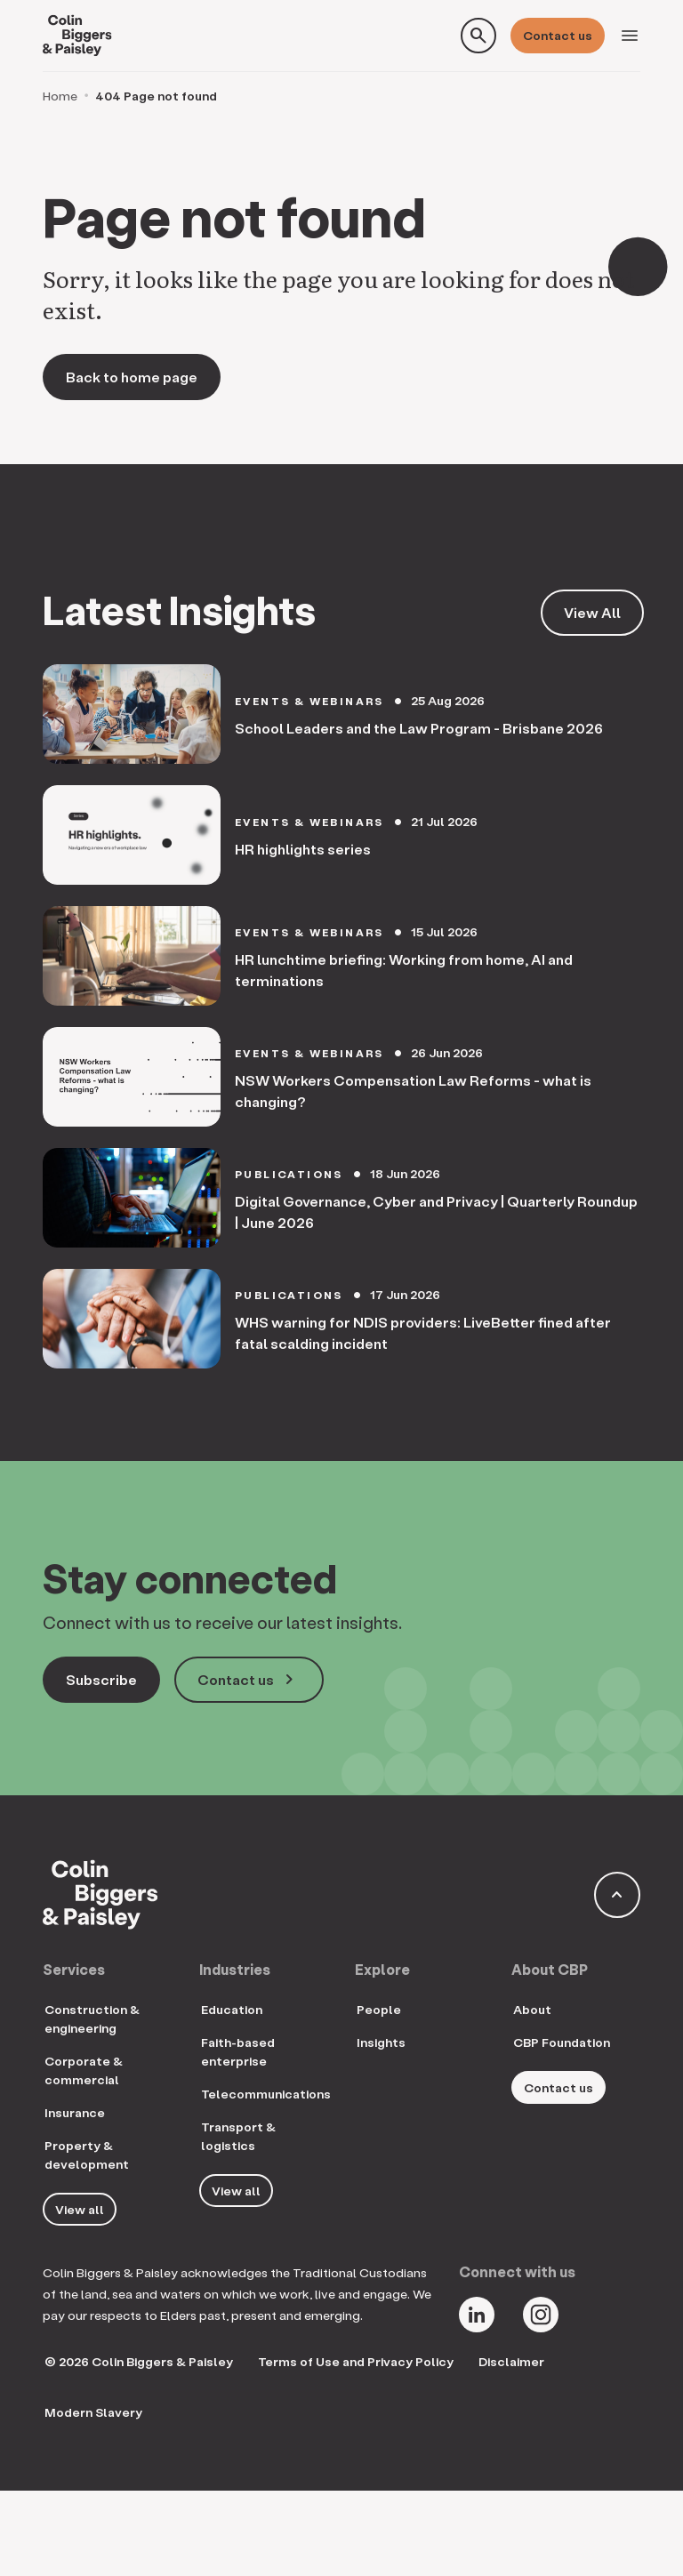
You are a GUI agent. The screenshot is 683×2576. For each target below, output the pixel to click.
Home (60, 95)
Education (231, 2009)
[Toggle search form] (478, 35)
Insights (381, 2042)
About (532, 2009)
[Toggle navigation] (629, 35)
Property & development (86, 2154)
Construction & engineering (92, 2018)
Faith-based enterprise (238, 2051)
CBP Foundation (561, 2042)
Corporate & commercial (83, 2070)
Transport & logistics (238, 2136)
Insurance (74, 2112)
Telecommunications (266, 2093)
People (379, 2009)
